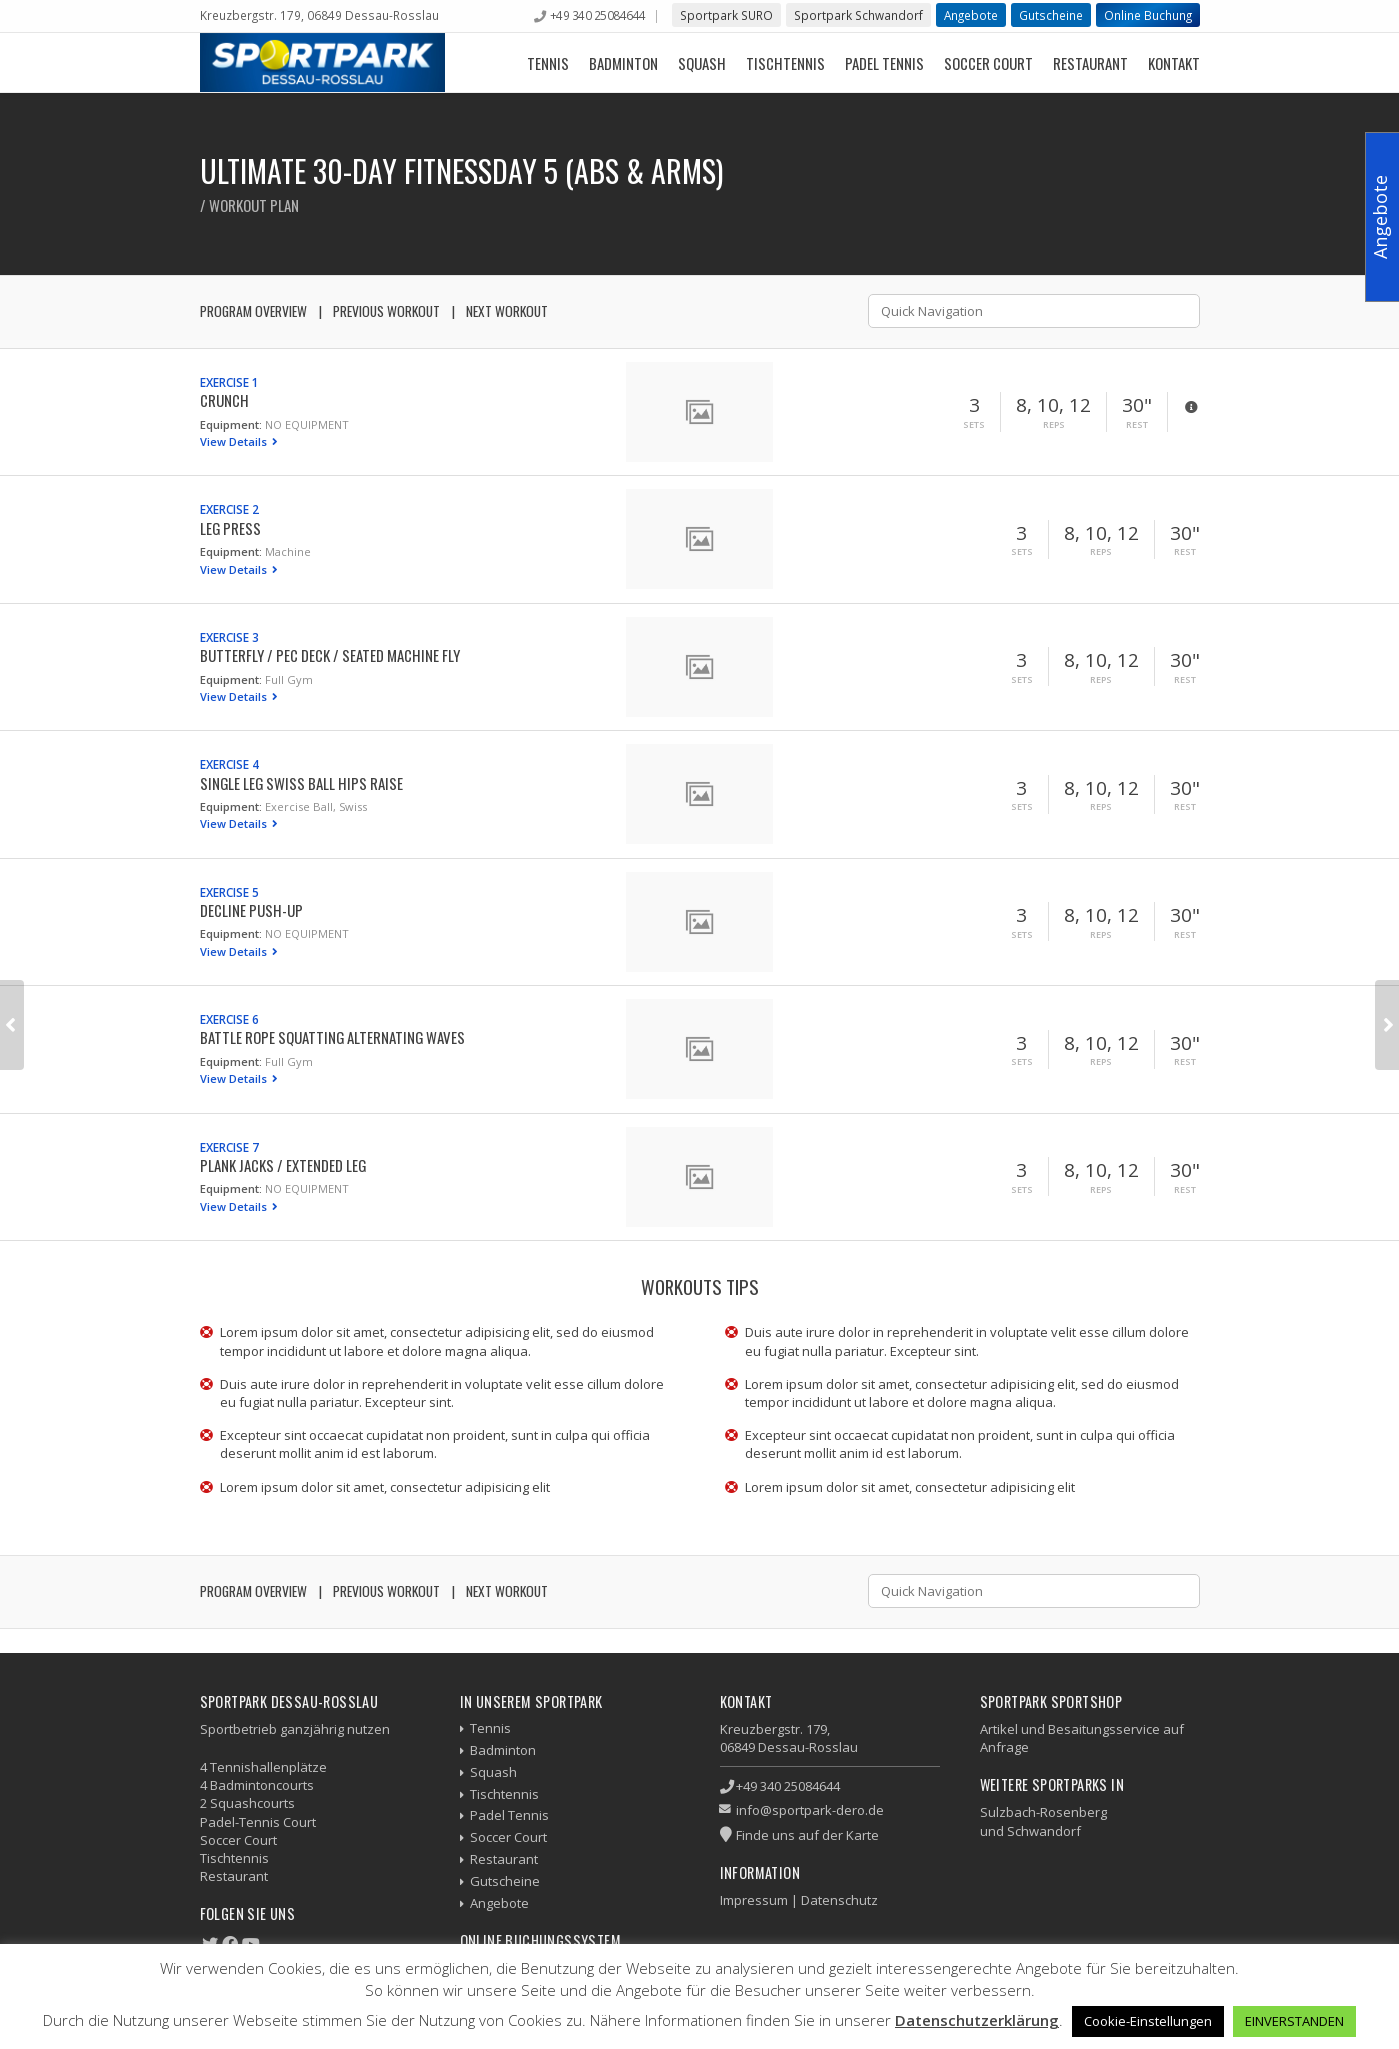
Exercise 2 (229, 509)
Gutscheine (1051, 15)
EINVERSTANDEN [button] (1294, 2021)
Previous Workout (386, 311)
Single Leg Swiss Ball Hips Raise (301, 783)
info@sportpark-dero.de (810, 1810)
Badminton (623, 63)
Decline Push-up (251, 910)
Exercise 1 (229, 382)
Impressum (754, 1900)
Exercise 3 (229, 637)
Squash (702, 63)
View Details (235, 441)
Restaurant (1090, 63)
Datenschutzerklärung (977, 2020)
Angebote (971, 15)
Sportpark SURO (726, 15)
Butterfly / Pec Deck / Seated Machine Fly (330, 655)
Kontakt (1174, 63)
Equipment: (231, 424)
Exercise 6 (229, 1019)
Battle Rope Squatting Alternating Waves (332, 1037)
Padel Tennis (884, 63)
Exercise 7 (229, 1147)
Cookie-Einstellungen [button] (1148, 2021)
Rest (1137, 425)
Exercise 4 (229, 764)
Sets (974, 425)
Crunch (224, 400)
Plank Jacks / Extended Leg (283, 1165)
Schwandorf (1044, 1831)
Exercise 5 (229, 892)
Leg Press (230, 528)
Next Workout (507, 311)
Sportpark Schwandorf (858, 15)
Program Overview (253, 311)
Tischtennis (785, 63)
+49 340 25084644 (598, 15)
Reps (1054, 425)
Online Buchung (1148, 15)
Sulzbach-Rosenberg (1043, 1812)
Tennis (548, 63)
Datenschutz (839, 1900)
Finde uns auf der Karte (807, 1835)
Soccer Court (988, 63)
